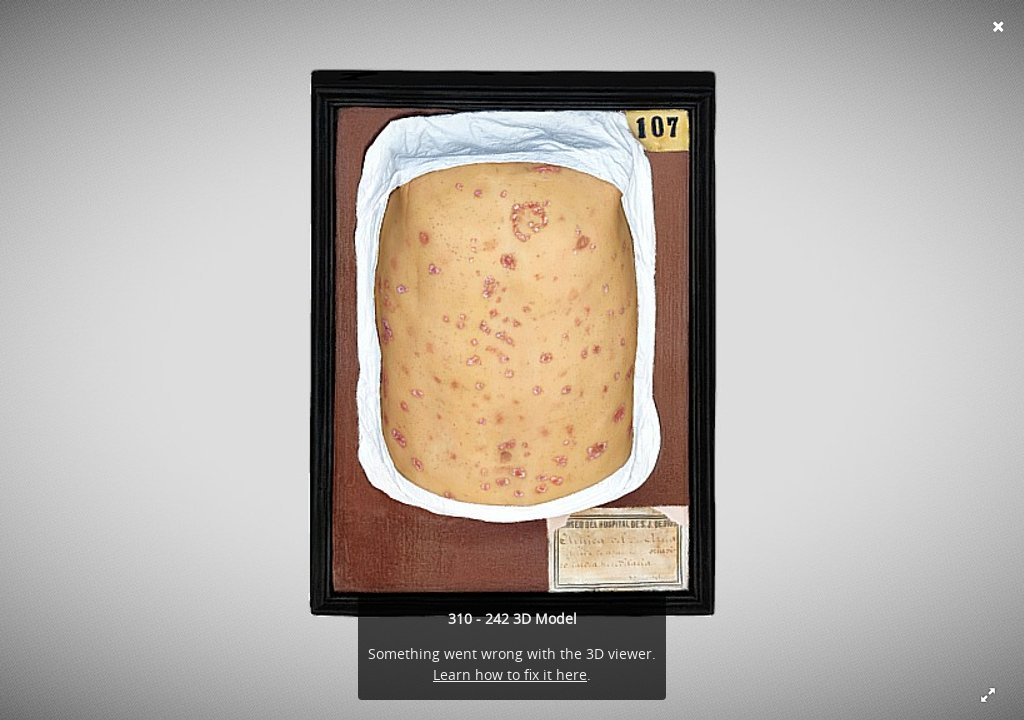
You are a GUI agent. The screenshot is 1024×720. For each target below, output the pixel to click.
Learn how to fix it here (510, 674)
